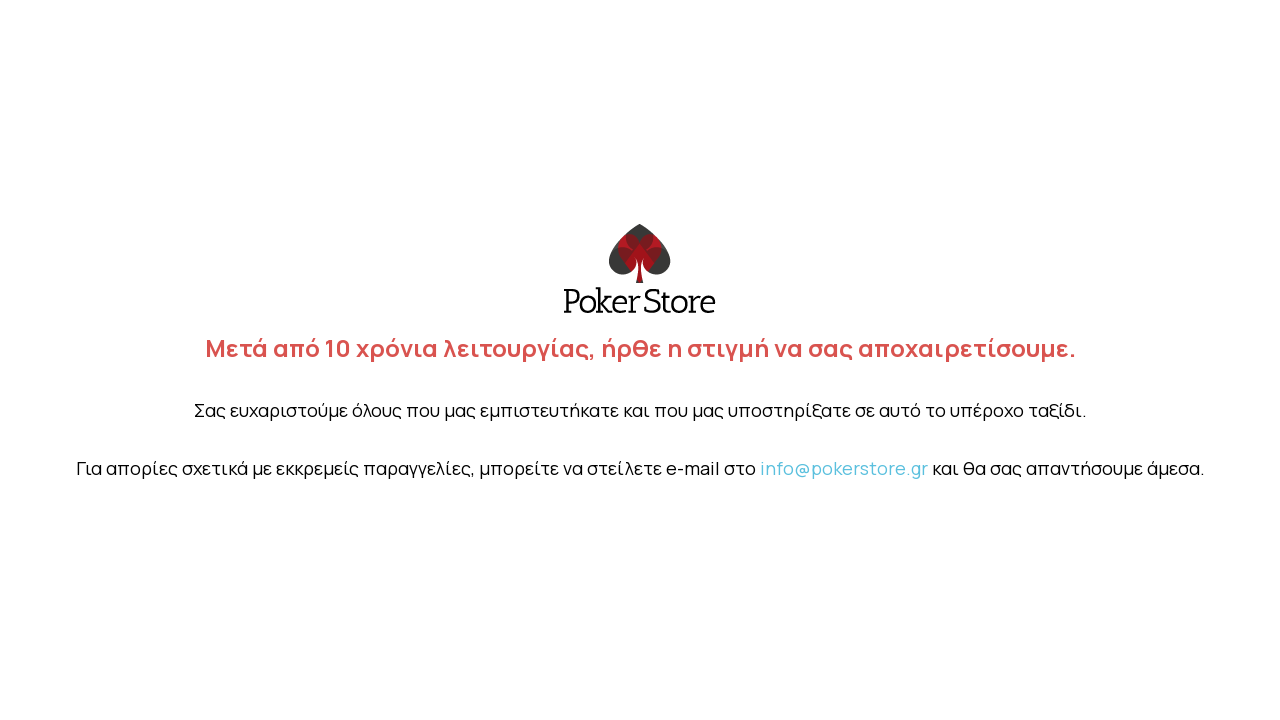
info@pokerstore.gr (844, 468)
